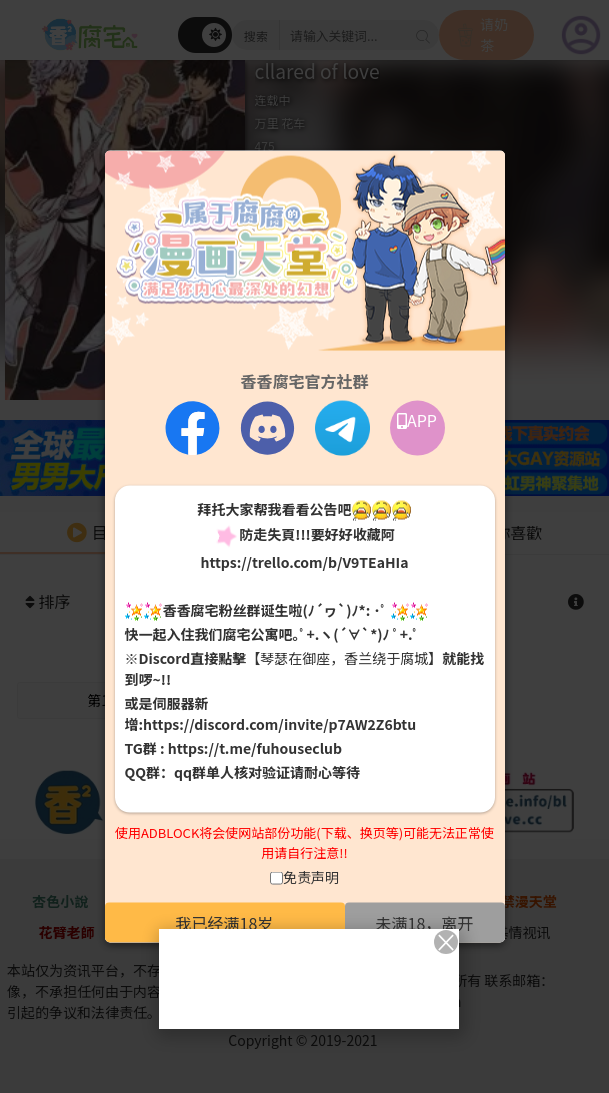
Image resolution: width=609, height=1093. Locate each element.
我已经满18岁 (225, 923)
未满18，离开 (425, 923)
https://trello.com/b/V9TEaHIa (304, 561)
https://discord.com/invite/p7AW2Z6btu (279, 724)
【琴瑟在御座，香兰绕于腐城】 (344, 658)
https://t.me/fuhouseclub (255, 748)
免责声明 (311, 877)
